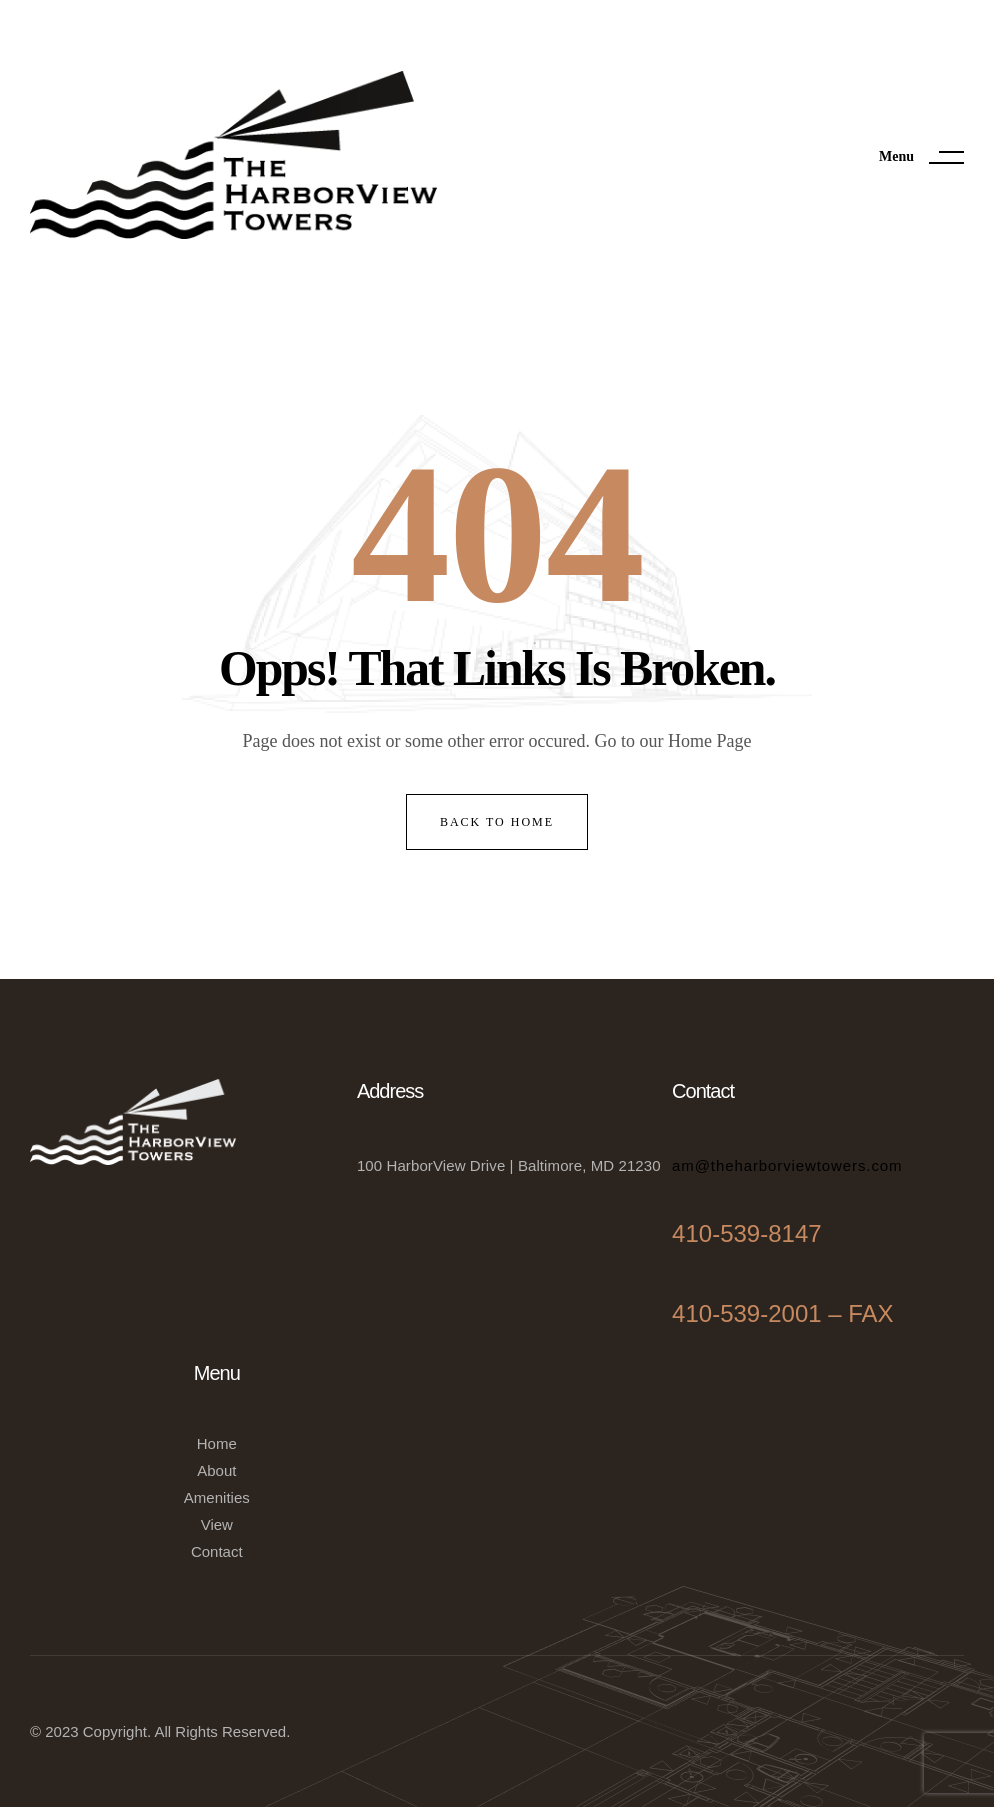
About (216, 1470)
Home (217, 1443)
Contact (217, 1551)
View (217, 1524)
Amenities (217, 1497)
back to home (497, 822)
